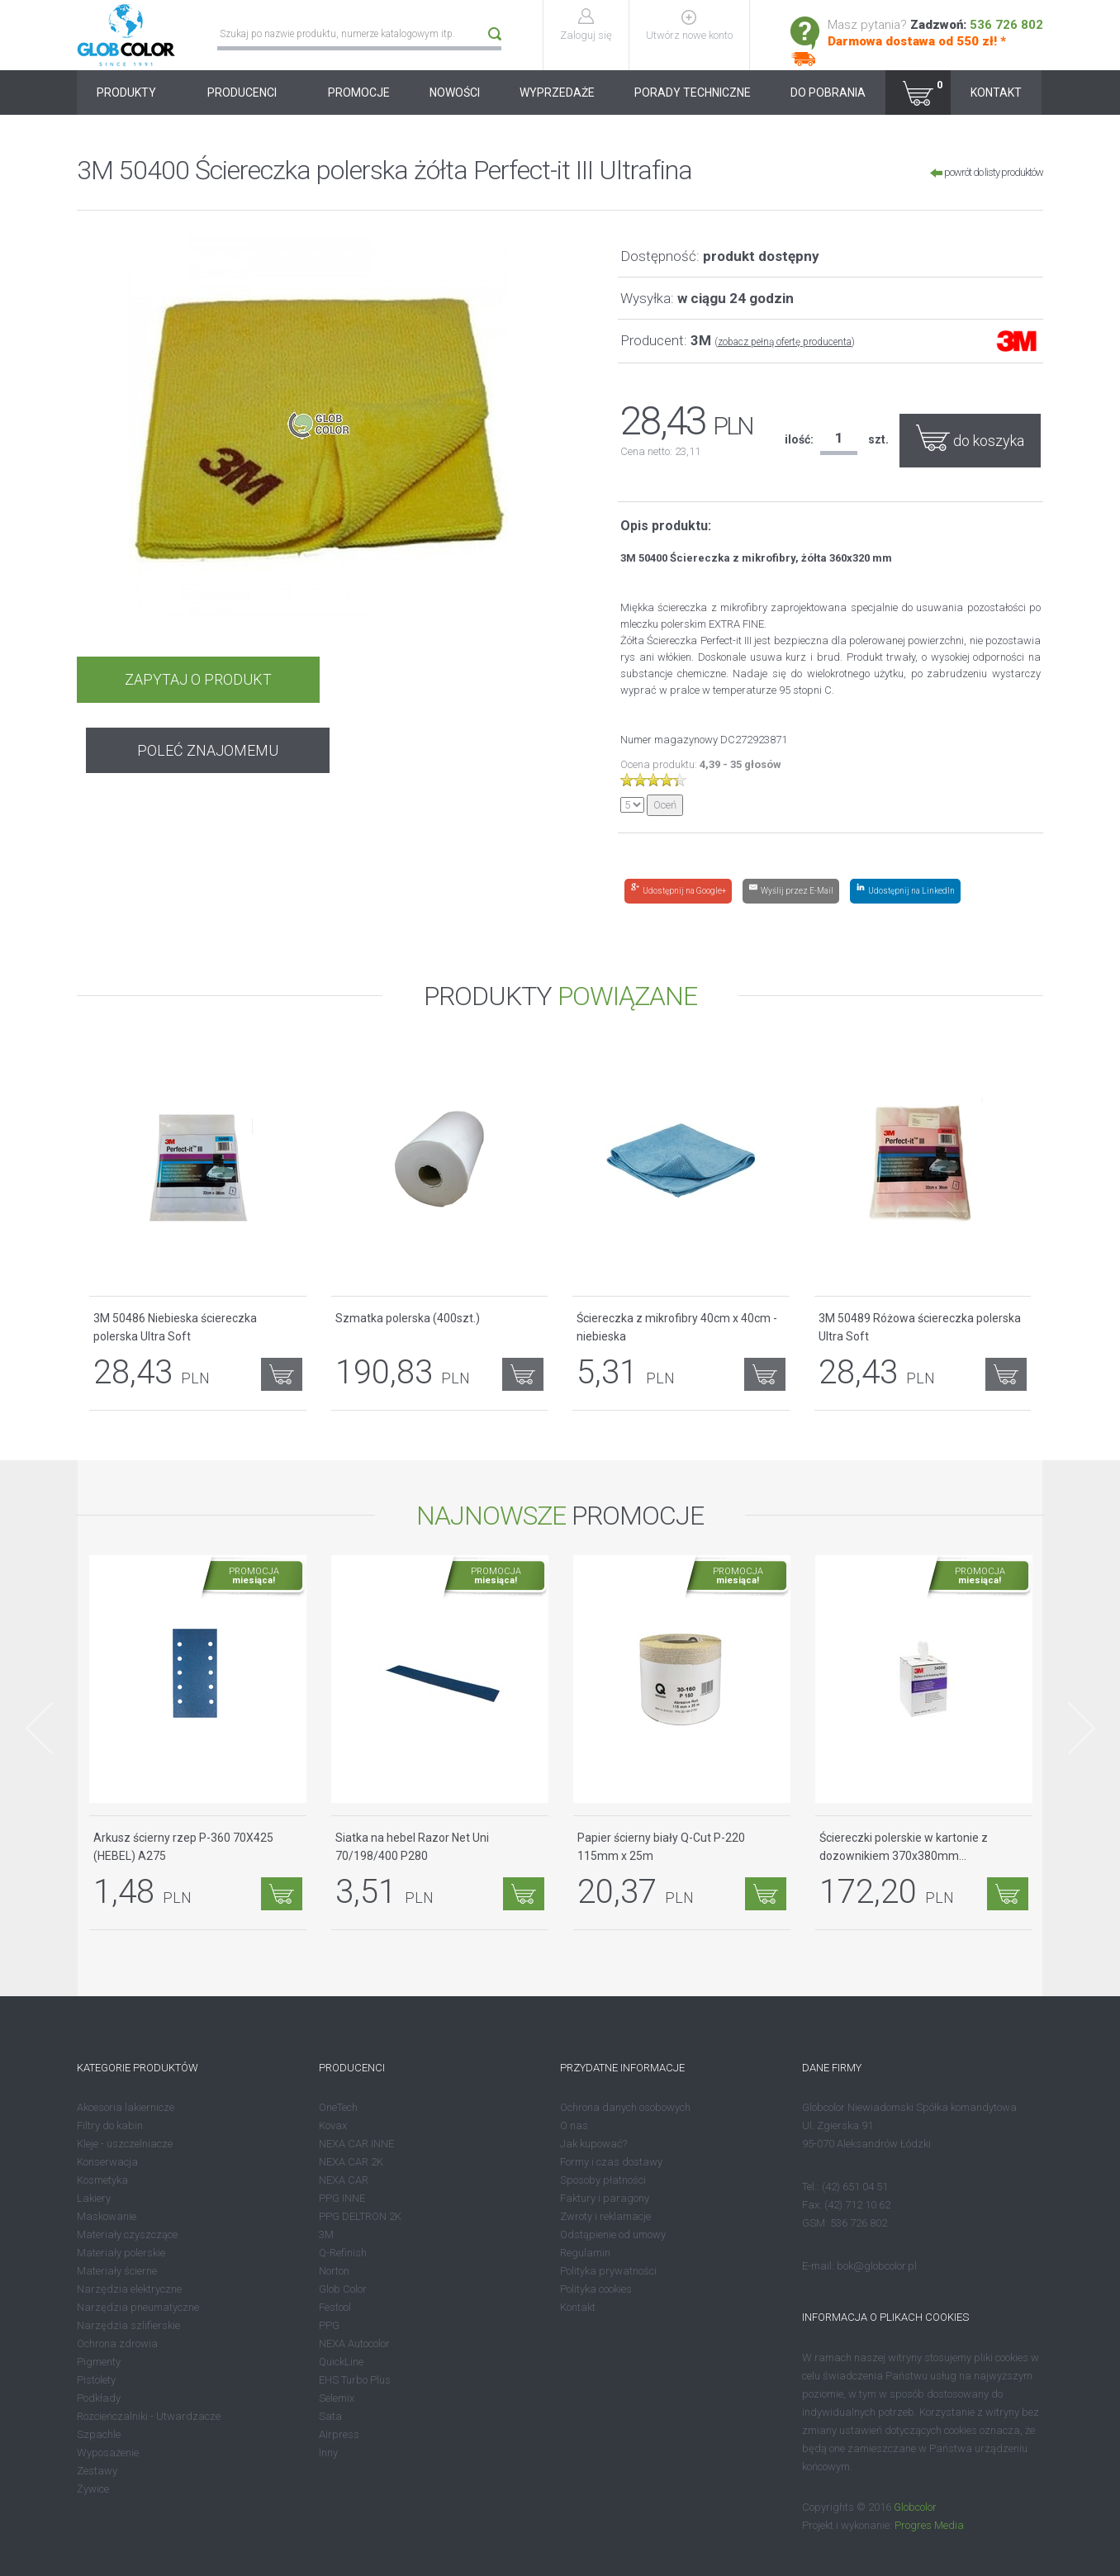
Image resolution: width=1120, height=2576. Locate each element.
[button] (918, 92)
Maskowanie (106, 2216)
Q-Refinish (343, 2252)
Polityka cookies (596, 2289)
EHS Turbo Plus (355, 2380)
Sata (330, 2416)
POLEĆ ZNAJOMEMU (441, 679)
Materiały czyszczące (127, 2234)
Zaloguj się (588, 35)
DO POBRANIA (828, 92)
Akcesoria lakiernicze (125, 2107)
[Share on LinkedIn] (905, 891)
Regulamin (585, 2252)
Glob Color (343, 2289)
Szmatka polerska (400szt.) (407, 1318)
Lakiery (94, 2198)
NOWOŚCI (454, 92)
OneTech (338, 2107)
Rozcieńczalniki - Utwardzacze (149, 2416)
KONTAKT (996, 92)
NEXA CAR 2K (351, 2162)
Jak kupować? (593, 2143)
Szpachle (99, 2434)
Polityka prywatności (608, 2271)
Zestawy (97, 2471)
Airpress (339, 2434)
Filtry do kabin (110, 2125)
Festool (335, 2307)
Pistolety (96, 2380)
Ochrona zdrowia (117, 2343)
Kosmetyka (102, 2180)
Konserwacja (107, 2162)
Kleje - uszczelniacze (125, 2143)
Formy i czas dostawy (611, 2162)
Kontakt (578, 2307)
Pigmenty (99, 2361)
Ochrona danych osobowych (625, 2107)
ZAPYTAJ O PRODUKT (194, 679)
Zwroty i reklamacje (605, 2216)
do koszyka (970, 437)
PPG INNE (342, 2198)
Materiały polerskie (121, 2252)
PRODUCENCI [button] (247, 92)
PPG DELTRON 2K (360, 2216)
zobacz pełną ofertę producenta (785, 342)
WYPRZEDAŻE (557, 92)
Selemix (336, 2398)
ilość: (799, 439)
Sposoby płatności (603, 2180)
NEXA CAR (343, 2180)
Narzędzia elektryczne (129, 2289)
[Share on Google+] (678, 891)
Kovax (333, 2125)
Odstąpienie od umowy (613, 2234)
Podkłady (99, 2398)
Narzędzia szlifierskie (128, 2325)
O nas (574, 2125)
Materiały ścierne (117, 2271)
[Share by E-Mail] (791, 891)
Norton (334, 2271)
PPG (329, 2325)
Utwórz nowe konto (691, 35)
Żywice (93, 2489)
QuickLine (341, 2361)
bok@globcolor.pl (877, 2266)
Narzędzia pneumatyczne (138, 2307)
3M (326, 2234)
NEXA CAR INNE (356, 2143)
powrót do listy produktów (986, 172)
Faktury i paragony (604, 2198)
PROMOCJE (359, 92)
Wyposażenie (108, 2452)
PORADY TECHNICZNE (692, 92)
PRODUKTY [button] (132, 92)
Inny (328, 2452)
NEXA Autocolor (354, 2343)
